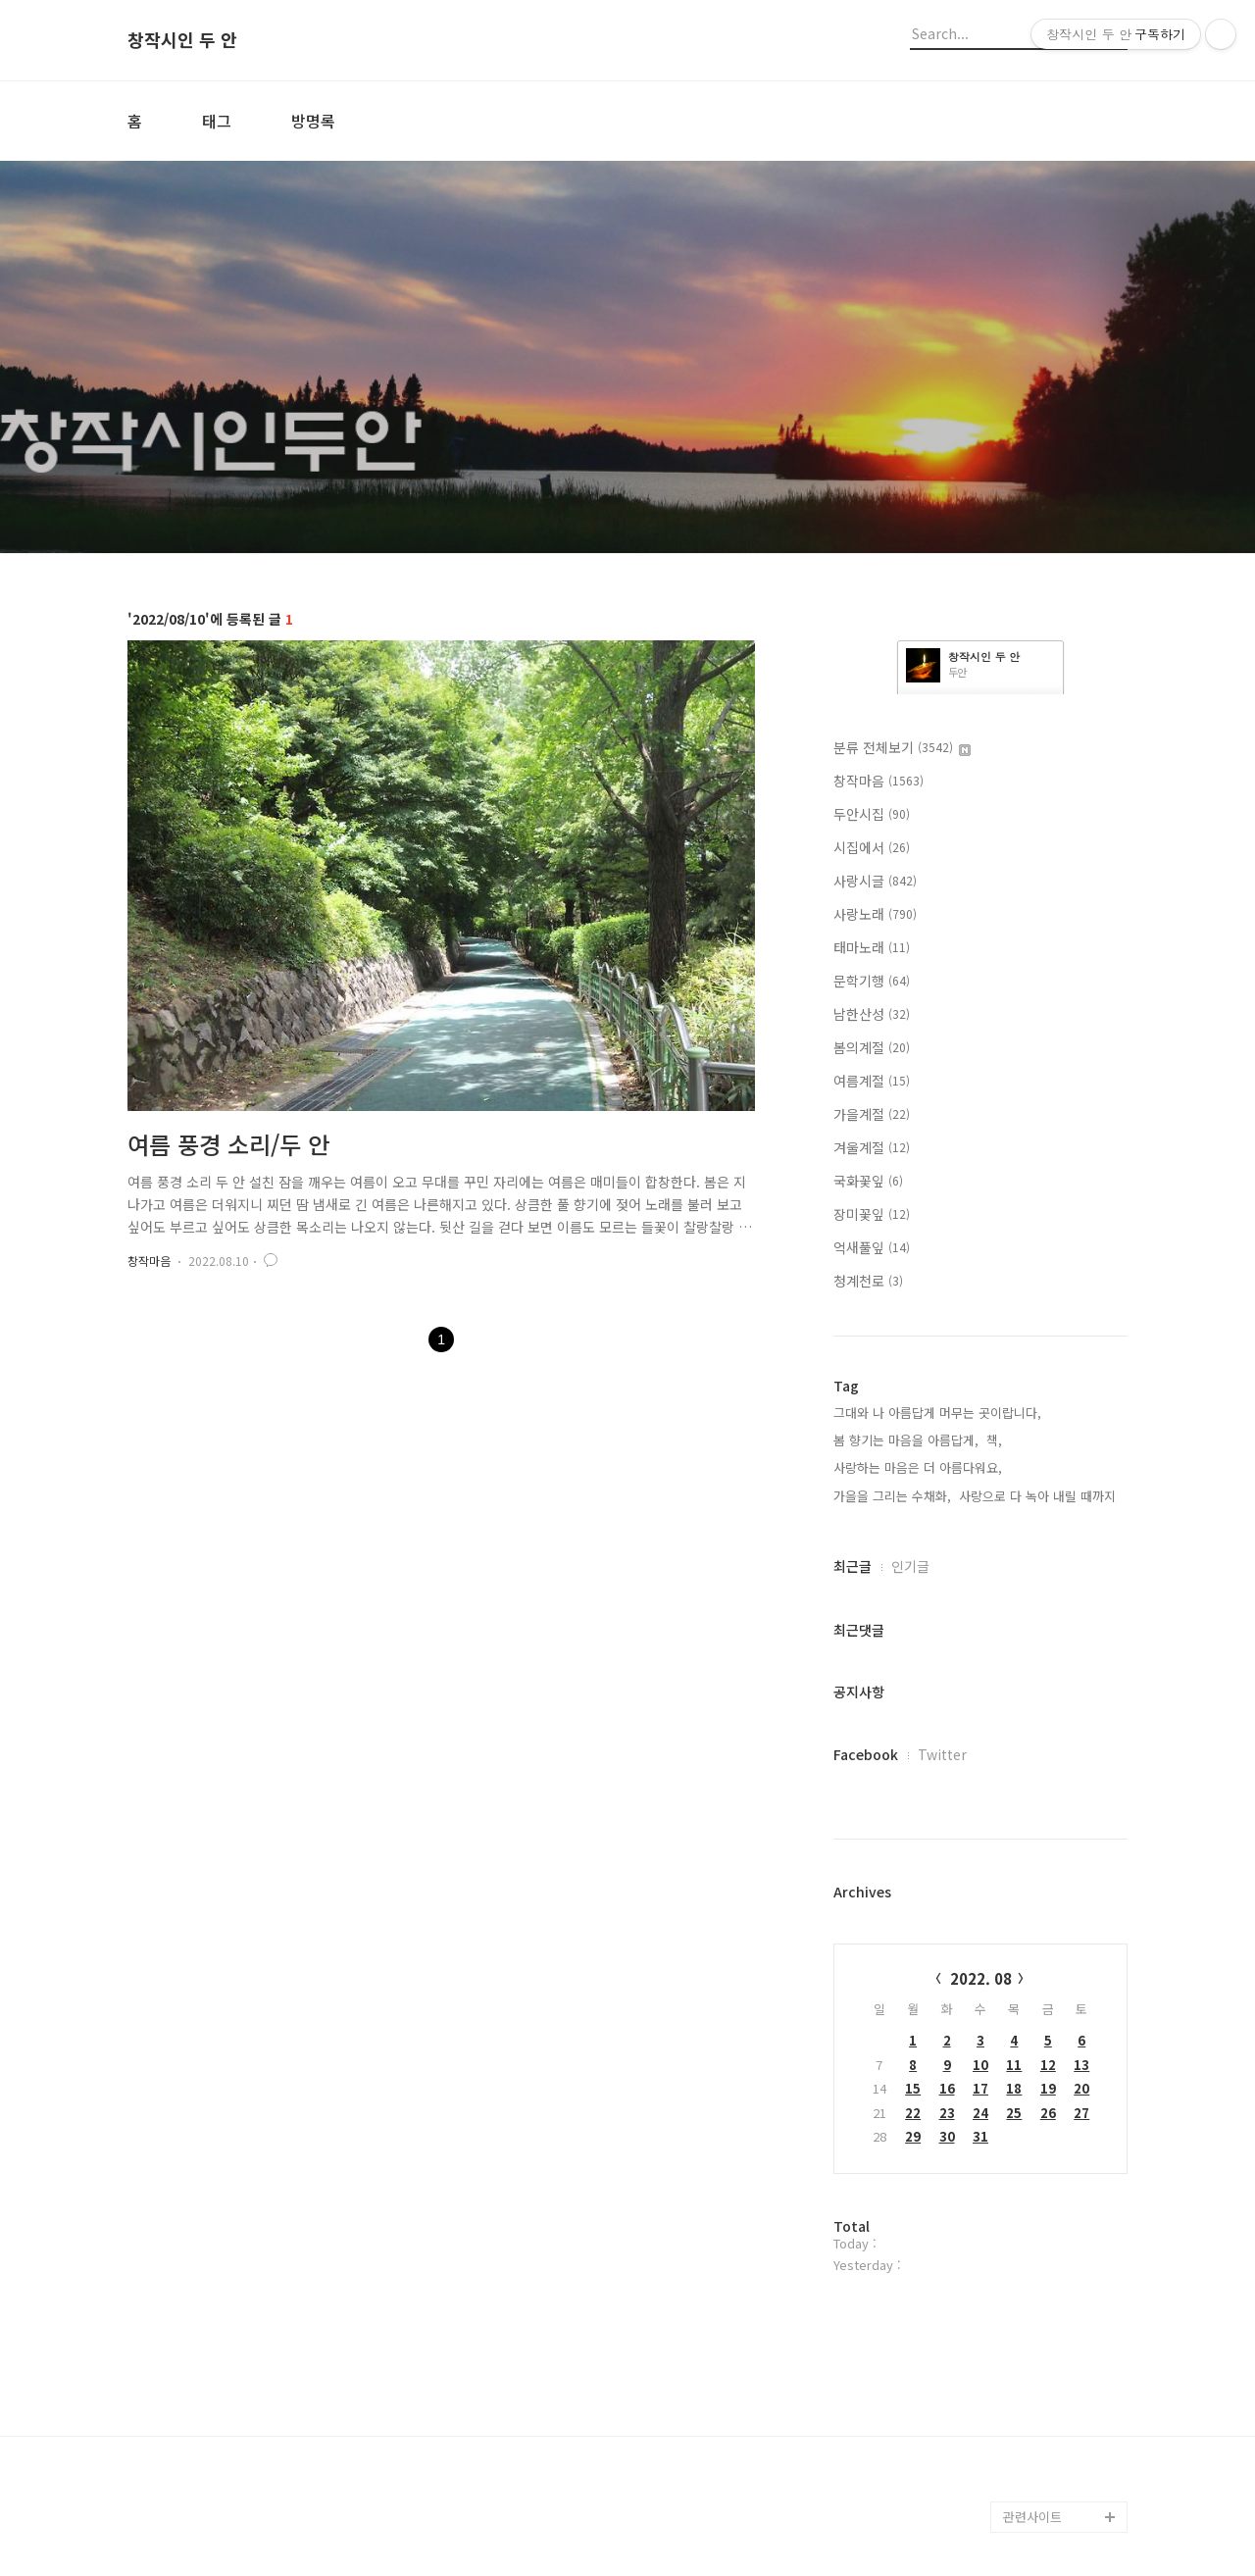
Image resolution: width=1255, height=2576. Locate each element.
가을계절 (871, 1114)
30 (947, 2136)
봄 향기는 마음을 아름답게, (906, 1440)
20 (1081, 2088)
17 (980, 2088)
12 (1048, 2064)
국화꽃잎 (868, 1180)
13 (1081, 2064)
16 (947, 2088)
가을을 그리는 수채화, (892, 1496)
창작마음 (149, 1260)
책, (994, 1440)
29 (913, 2136)
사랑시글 (875, 880)
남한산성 (871, 1014)
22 (913, 2112)
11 (1014, 2064)
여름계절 (871, 1080)
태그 (216, 120)
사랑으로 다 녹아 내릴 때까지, (1039, 1496)
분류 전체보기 (902, 747)
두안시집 (871, 814)
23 (947, 2112)
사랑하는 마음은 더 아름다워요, (917, 1467)
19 (1048, 2088)
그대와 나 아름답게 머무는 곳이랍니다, (937, 1412)
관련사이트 (1032, 2516)
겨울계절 (871, 1147)
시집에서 (871, 847)
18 (1014, 2088)
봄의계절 (871, 1047)
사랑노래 (875, 914)
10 (980, 2064)
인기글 (910, 1566)
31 (980, 2136)
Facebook (865, 1754)
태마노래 (871, 947)
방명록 (313, 120)
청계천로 (868, 1280)
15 (913, 2088)
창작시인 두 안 (182, 40)
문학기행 (871, 980)
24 (980, 2112)
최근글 (852, 1566)
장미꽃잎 (871, 1214)
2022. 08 (981, 1978)
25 (1014, 2112)
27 (1081, 2112)
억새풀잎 (871, 1247)
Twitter (942, 1754)
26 (1048, 2112)
